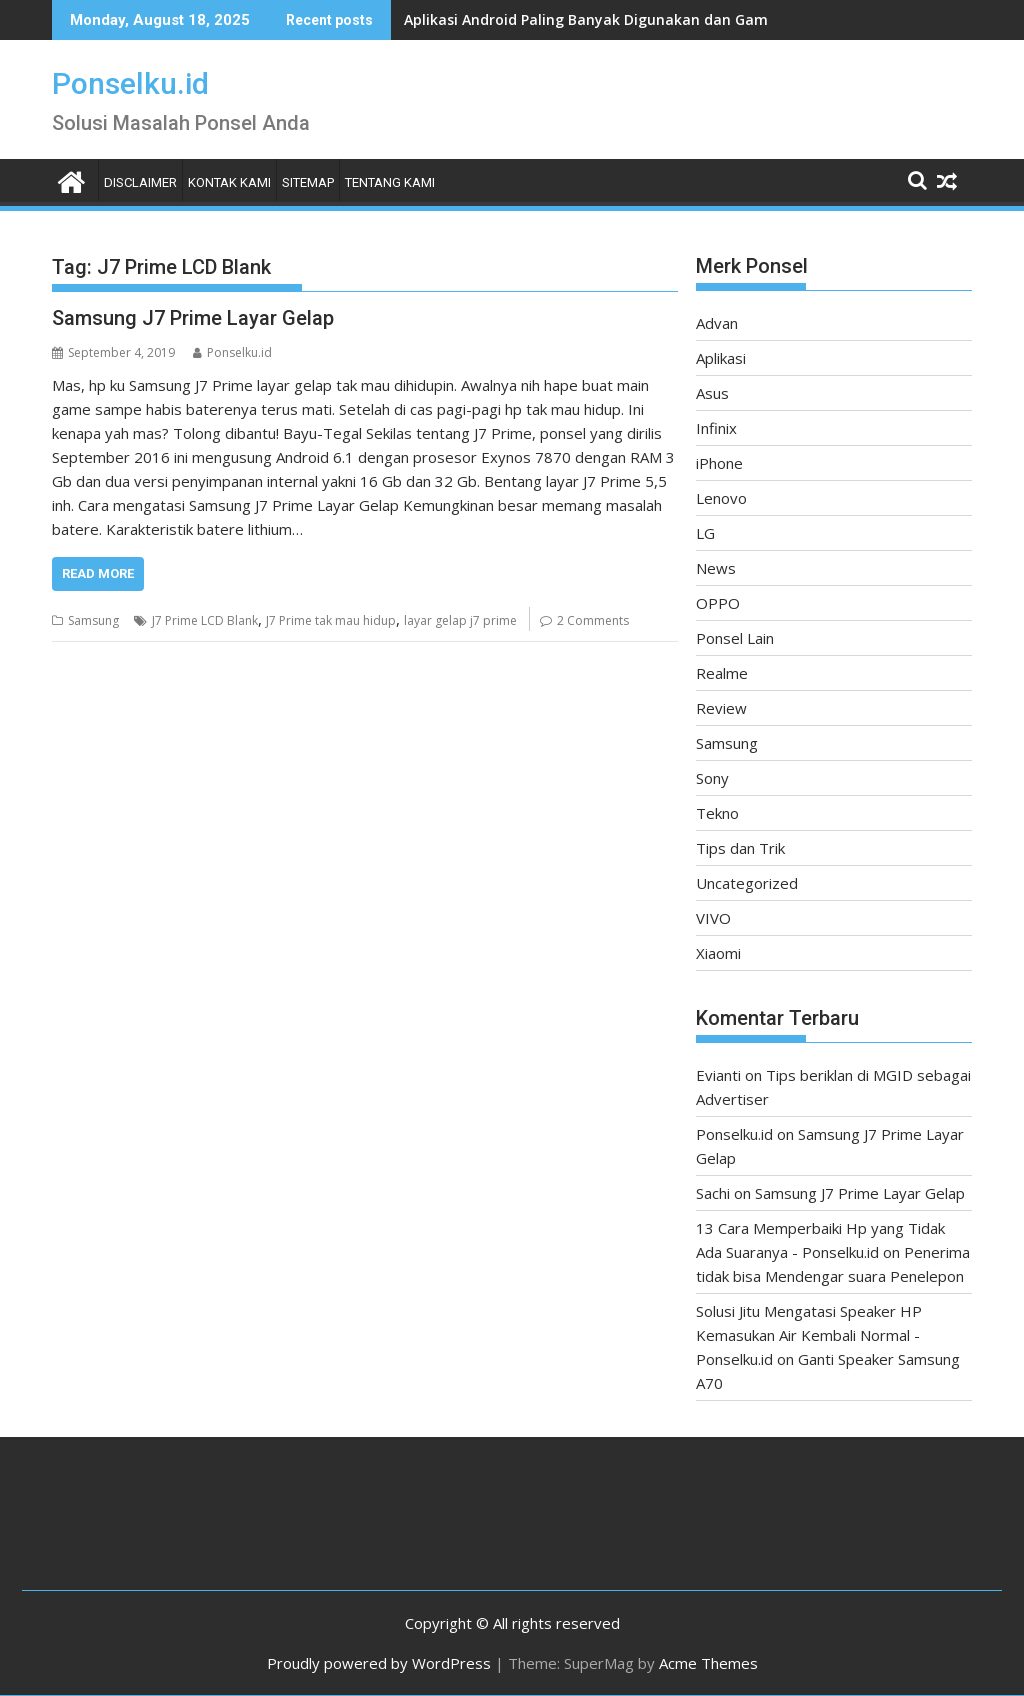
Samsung (93, 620)
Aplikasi (721, 358)
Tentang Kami (390, 182)
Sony (712, 778)
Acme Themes (708, 1663)
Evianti (718, 1075)
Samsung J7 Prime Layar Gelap (193, 318)
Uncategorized (747, 883)
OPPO (718, 603)
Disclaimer (140, 182)
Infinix (716, 428)
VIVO (713, 918)
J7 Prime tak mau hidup (331, 620)
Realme (722, 673)
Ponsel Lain (735, 638)
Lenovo (721, 498)
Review (721, 708)
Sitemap (308, 182)
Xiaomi (718, 953)
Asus (712, 393)
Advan (717, 323)
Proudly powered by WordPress (379, 1663)
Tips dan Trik (740, 848)
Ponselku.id (130, 83)
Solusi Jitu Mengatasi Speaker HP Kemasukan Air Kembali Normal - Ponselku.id (809, 1335)
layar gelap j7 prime (460, 620)
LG (705, 533)
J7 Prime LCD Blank (205, 620)
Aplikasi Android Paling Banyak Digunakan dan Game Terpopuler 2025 (649, 19)
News (716, 568)
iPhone (719, 463)
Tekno (717, 813)
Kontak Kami (229, 182)
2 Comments (593, 620)
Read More (98, 573)
